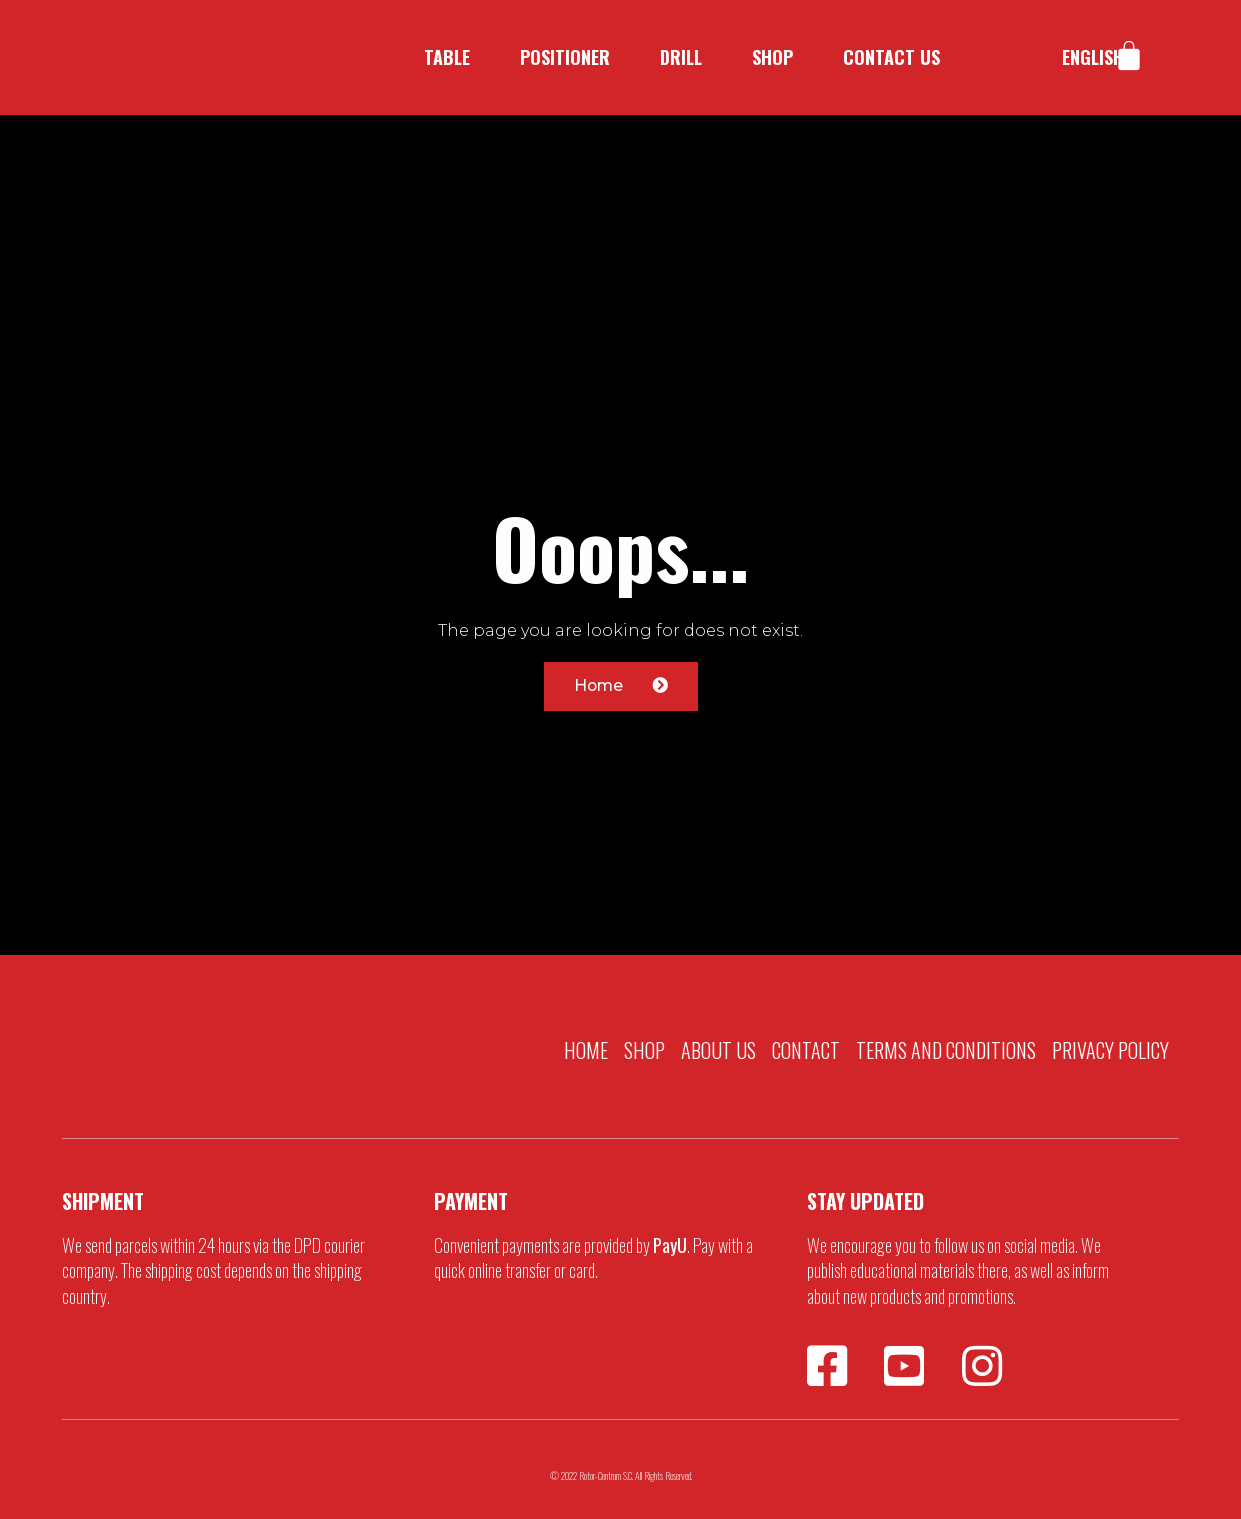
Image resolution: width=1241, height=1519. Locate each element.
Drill (681, 57)
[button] (621, 686)
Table (447, 57)
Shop (772, 57)
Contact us (891, 57)
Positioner (565, 57)
